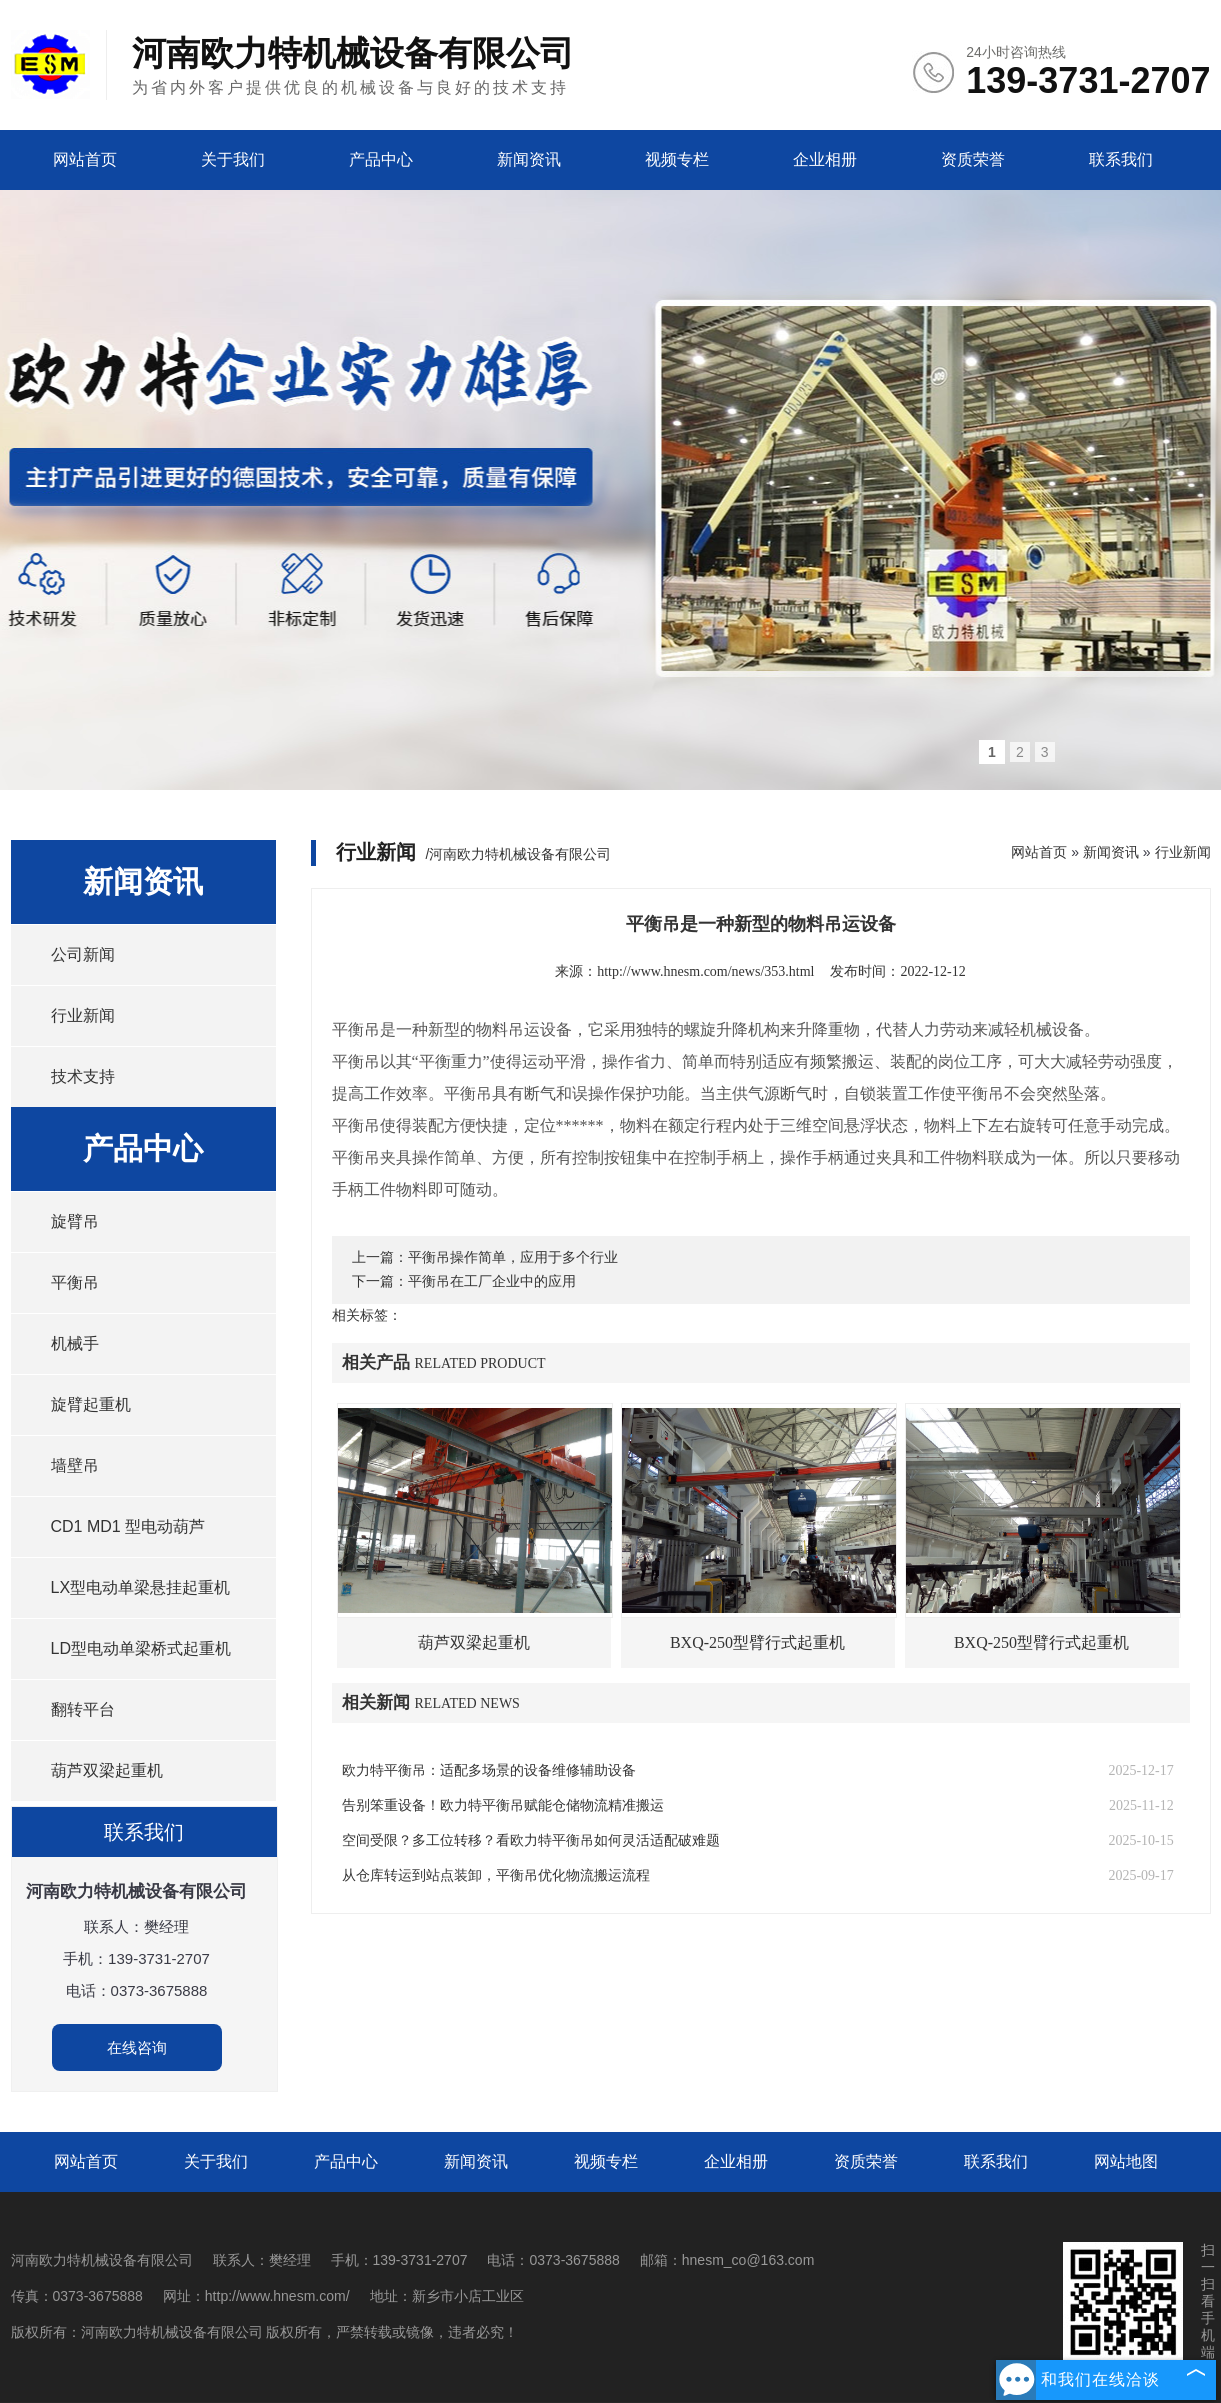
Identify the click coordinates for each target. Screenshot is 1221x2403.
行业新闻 (83, 1015)
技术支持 (83, 1076)
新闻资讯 (529, 159)
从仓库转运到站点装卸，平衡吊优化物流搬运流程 (496, 1875)
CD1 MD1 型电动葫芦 (128, 1526)
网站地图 (1126, 2161)
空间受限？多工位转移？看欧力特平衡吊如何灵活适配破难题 (531, 1840)
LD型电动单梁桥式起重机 (141, 1648)
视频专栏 (677, 159)
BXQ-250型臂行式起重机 (757, 1642)
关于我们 (233, 159)
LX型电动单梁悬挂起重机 (141, 1587)
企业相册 (825, 159)
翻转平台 (83, 1709)
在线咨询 (137, 2047)
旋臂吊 (75, 1221)
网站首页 (85, 159)
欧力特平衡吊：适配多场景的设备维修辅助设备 (489, 1770)
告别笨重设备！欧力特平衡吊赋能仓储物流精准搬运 (503, 1805)
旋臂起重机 (91, 1404)
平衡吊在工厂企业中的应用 (492, 1281)
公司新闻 (83, 954)
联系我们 (1121, 159)
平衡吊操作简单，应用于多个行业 (513, 1257)
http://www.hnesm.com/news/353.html (705, 971)
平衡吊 (75, 1282)
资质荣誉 (973, 159)
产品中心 (381, 159)
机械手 (75, 1343)
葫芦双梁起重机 (107, 1770)
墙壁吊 (75, 1465)
